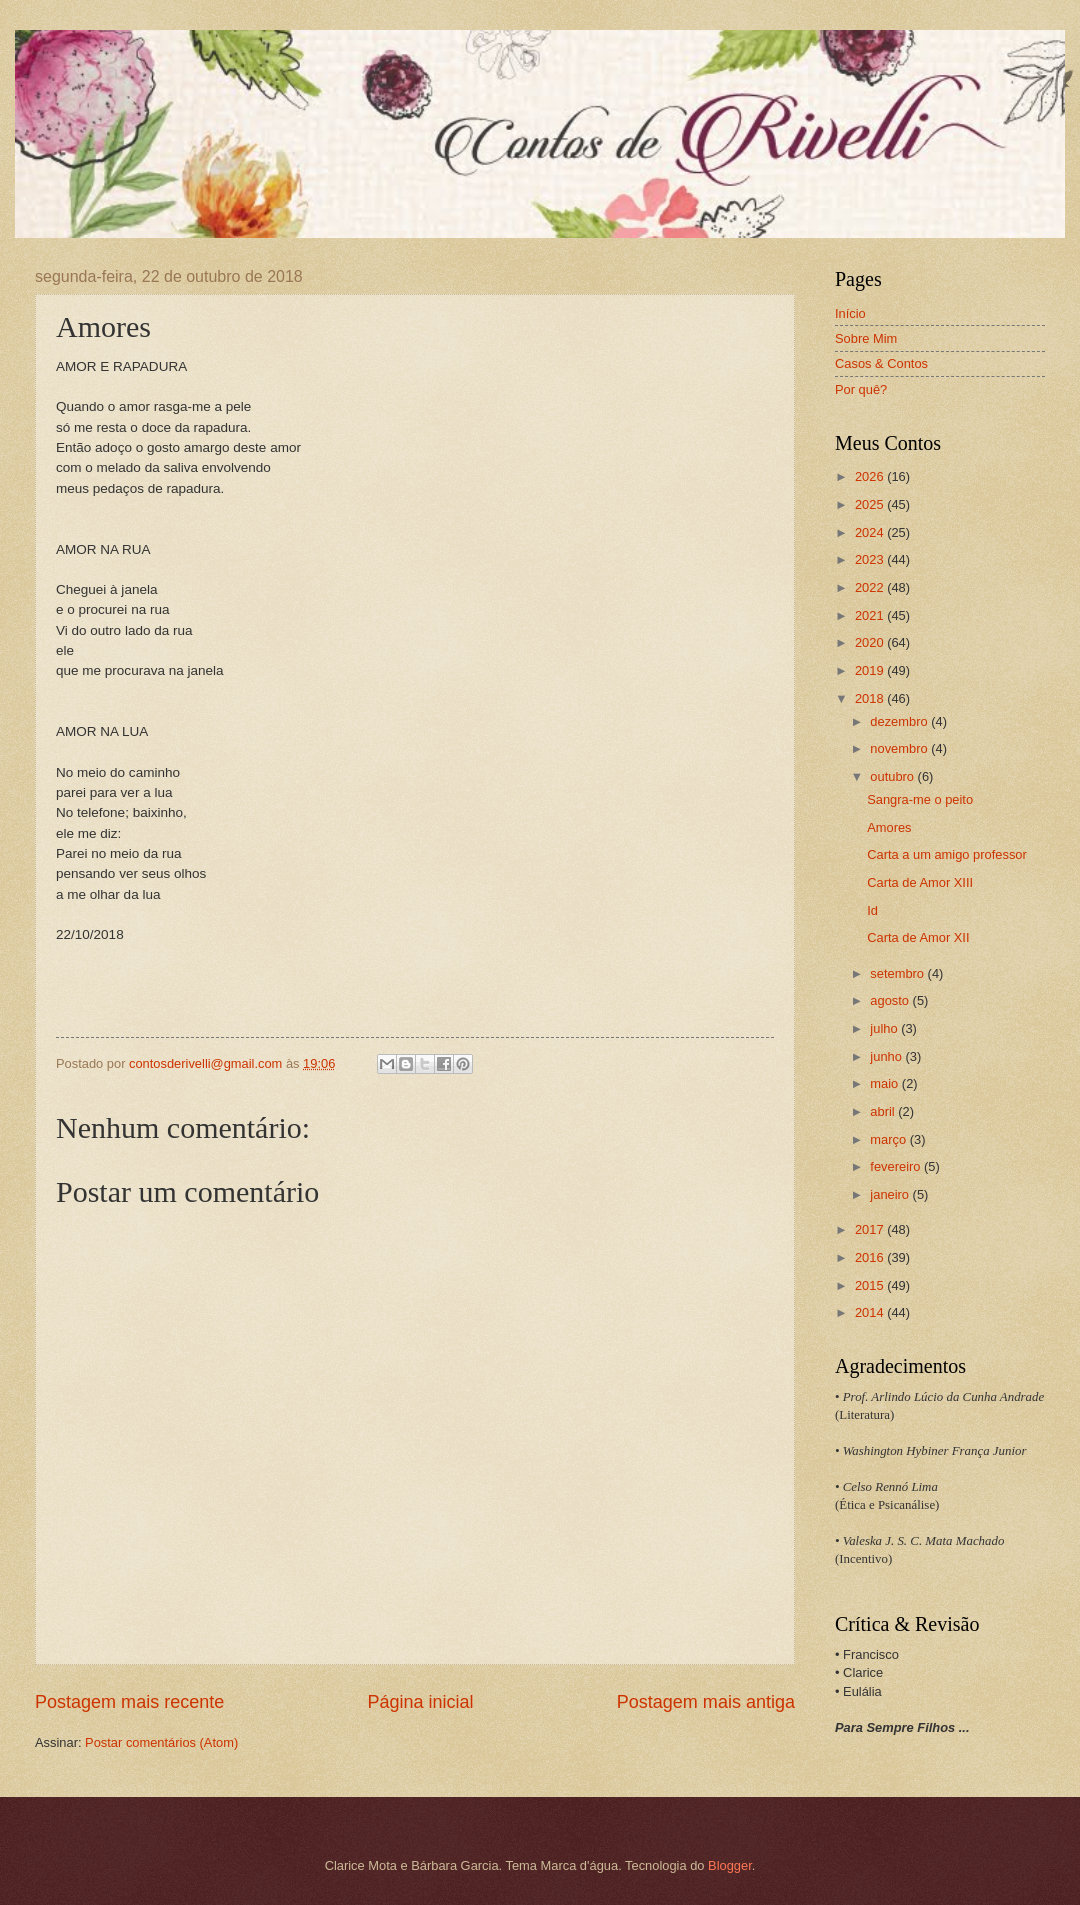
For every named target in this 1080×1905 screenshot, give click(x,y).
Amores (889, 827)
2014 (871, 1312)
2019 (871, 670)
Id (872, 910)
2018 (871, 698)
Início (850, 313)
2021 (871, 615)
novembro (900, 748)
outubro (893, 776)
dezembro (900, 721)
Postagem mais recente (129, 1702)
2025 (871, 504)
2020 (871, 642)
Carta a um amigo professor (947, 854)
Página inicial (420, 1702)
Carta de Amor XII (918, 937)
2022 (871, 587)
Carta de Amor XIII (920, 882)
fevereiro (897, 1166)
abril (884, 1111)
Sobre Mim (866, 338)
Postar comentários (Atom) (161, 1742)
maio (885, 1083)
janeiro (891, 1194)
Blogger (730, 1865)
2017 (871, 1229)
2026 (871, 476)
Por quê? (861, 389)
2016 (871, 1257)
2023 (871, 559)
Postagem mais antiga (706, 1702)
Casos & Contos (881, 363)
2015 (871, 1285)
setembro (898, 973)
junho (887, 1056)
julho (885, 1028)
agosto (891, 1000)
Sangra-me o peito (920, 799)
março (889, 1139)
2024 (871, 532)
